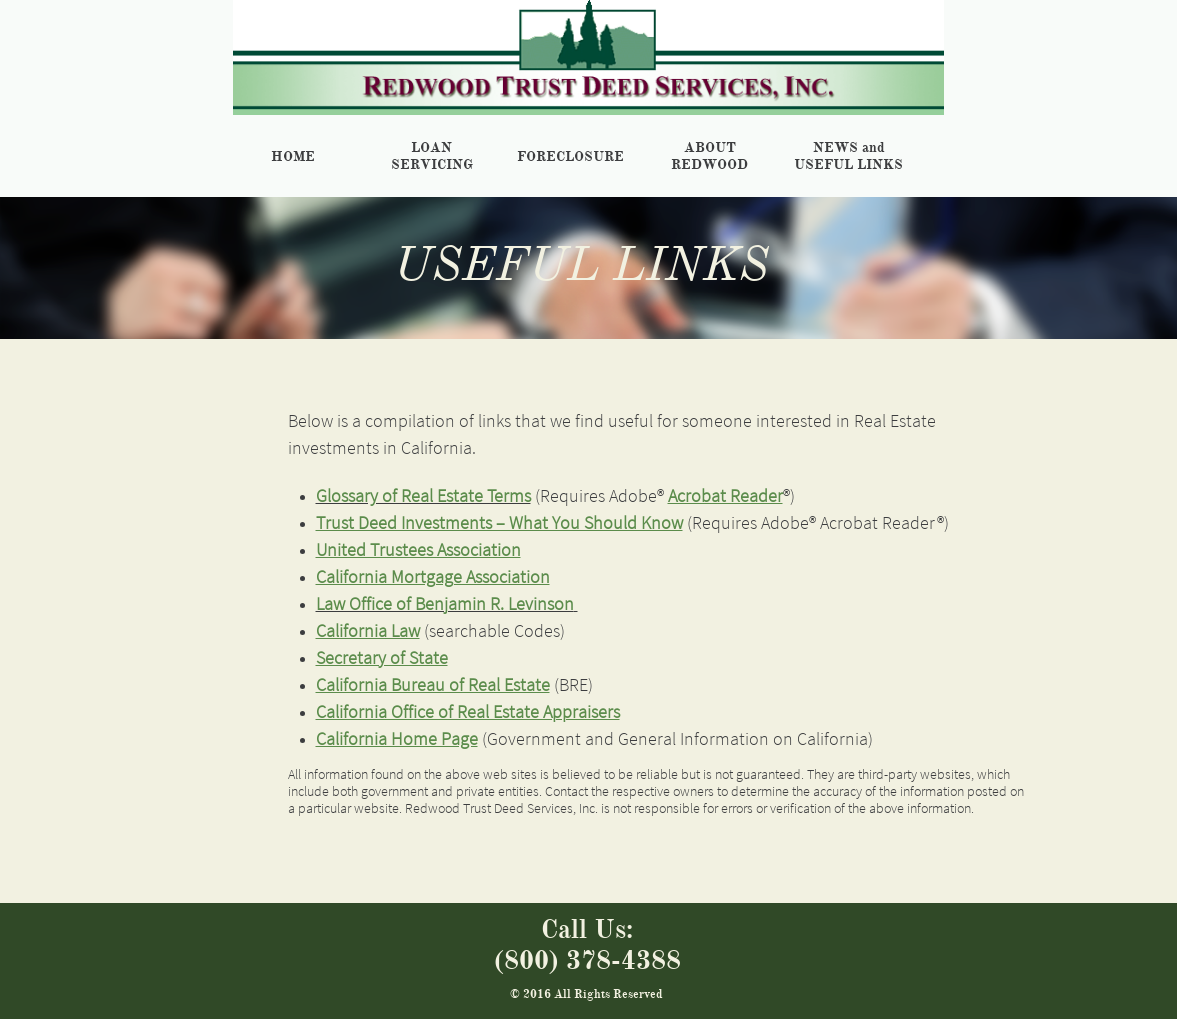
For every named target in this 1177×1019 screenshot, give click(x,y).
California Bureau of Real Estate (433, 684)
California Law (368, 630)
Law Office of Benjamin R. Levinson (445, 603)
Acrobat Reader (725, 495)
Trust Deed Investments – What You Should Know (499, 522)
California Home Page (397, 738)
